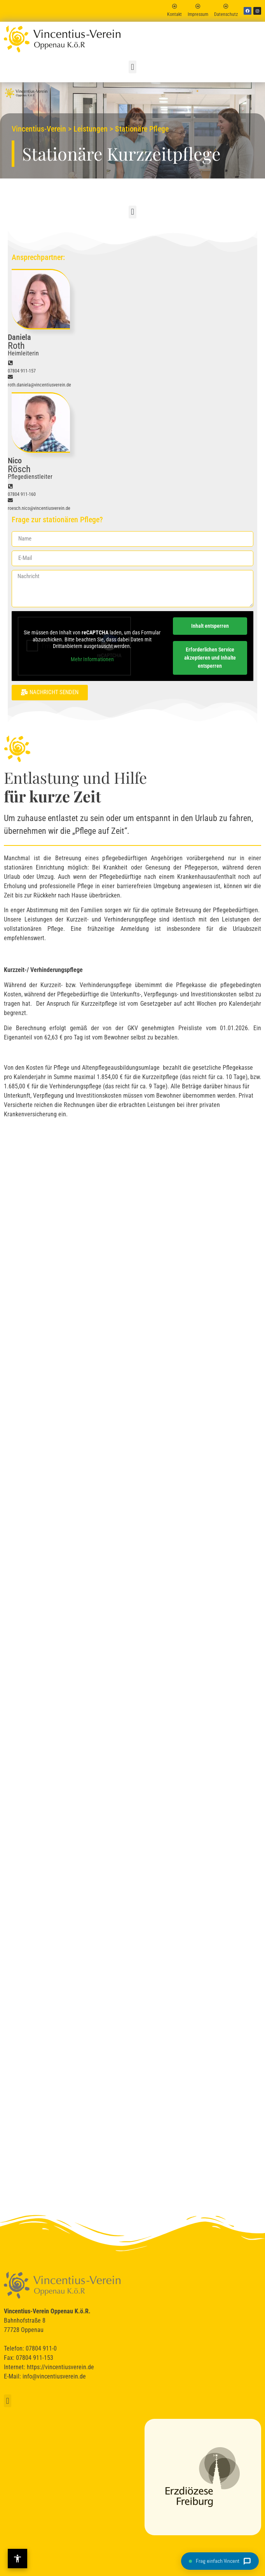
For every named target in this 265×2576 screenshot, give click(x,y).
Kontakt (174, 14)
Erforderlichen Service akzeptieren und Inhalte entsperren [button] (210, 657)
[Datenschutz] (225, 6)
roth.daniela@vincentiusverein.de (39, 385)
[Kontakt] (174, 6)
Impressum (198, 14)
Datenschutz (226, 14)
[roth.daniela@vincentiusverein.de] (10, 376)
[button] (132, 67)
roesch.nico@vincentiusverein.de (39, 508)
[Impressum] (197, 6)
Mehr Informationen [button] (92, 659)
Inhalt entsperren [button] (210, 626)
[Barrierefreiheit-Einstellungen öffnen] (17, 2558)
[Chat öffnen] (220, 2561)
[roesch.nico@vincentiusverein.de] (10, 500)
